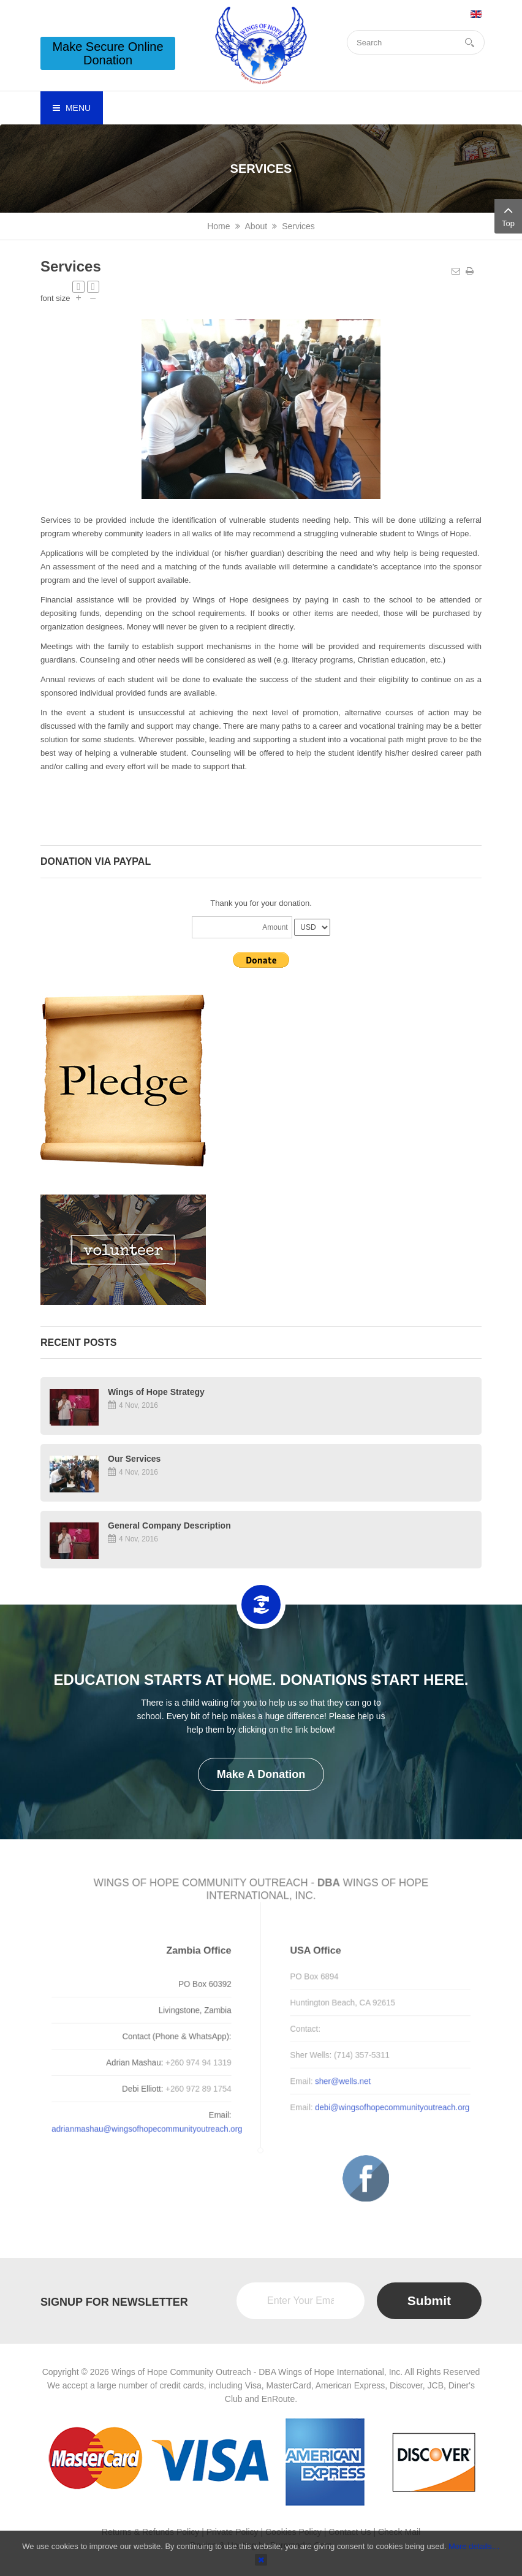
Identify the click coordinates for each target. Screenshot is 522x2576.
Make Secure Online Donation (107, 53)
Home (218, 226)
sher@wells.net (337, 2080)
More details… (474, 2546)
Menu (72, 108)
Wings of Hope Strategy (156, 1392)
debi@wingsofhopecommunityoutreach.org (383, 2104)
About (256, 226)
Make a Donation (261, 1774)
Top (508, 215)
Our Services (134, 1459)
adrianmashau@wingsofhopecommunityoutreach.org (154, 2125)
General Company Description (169, 1525)
